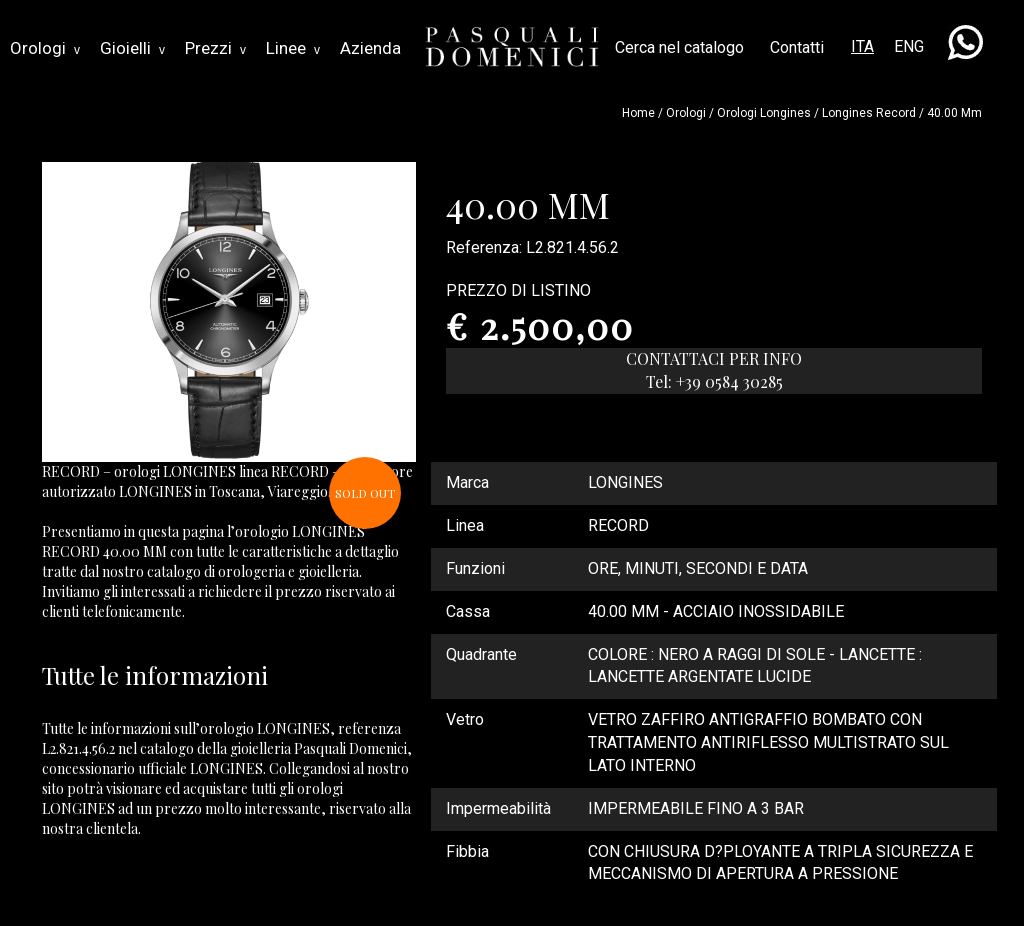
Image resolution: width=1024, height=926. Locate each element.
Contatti (797, 47)
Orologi (45, 48)
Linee (293, 48)
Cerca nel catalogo (679, 47)
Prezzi (215, 48)
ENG (909, 46)
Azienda (370, 48)
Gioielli (132, 48)
